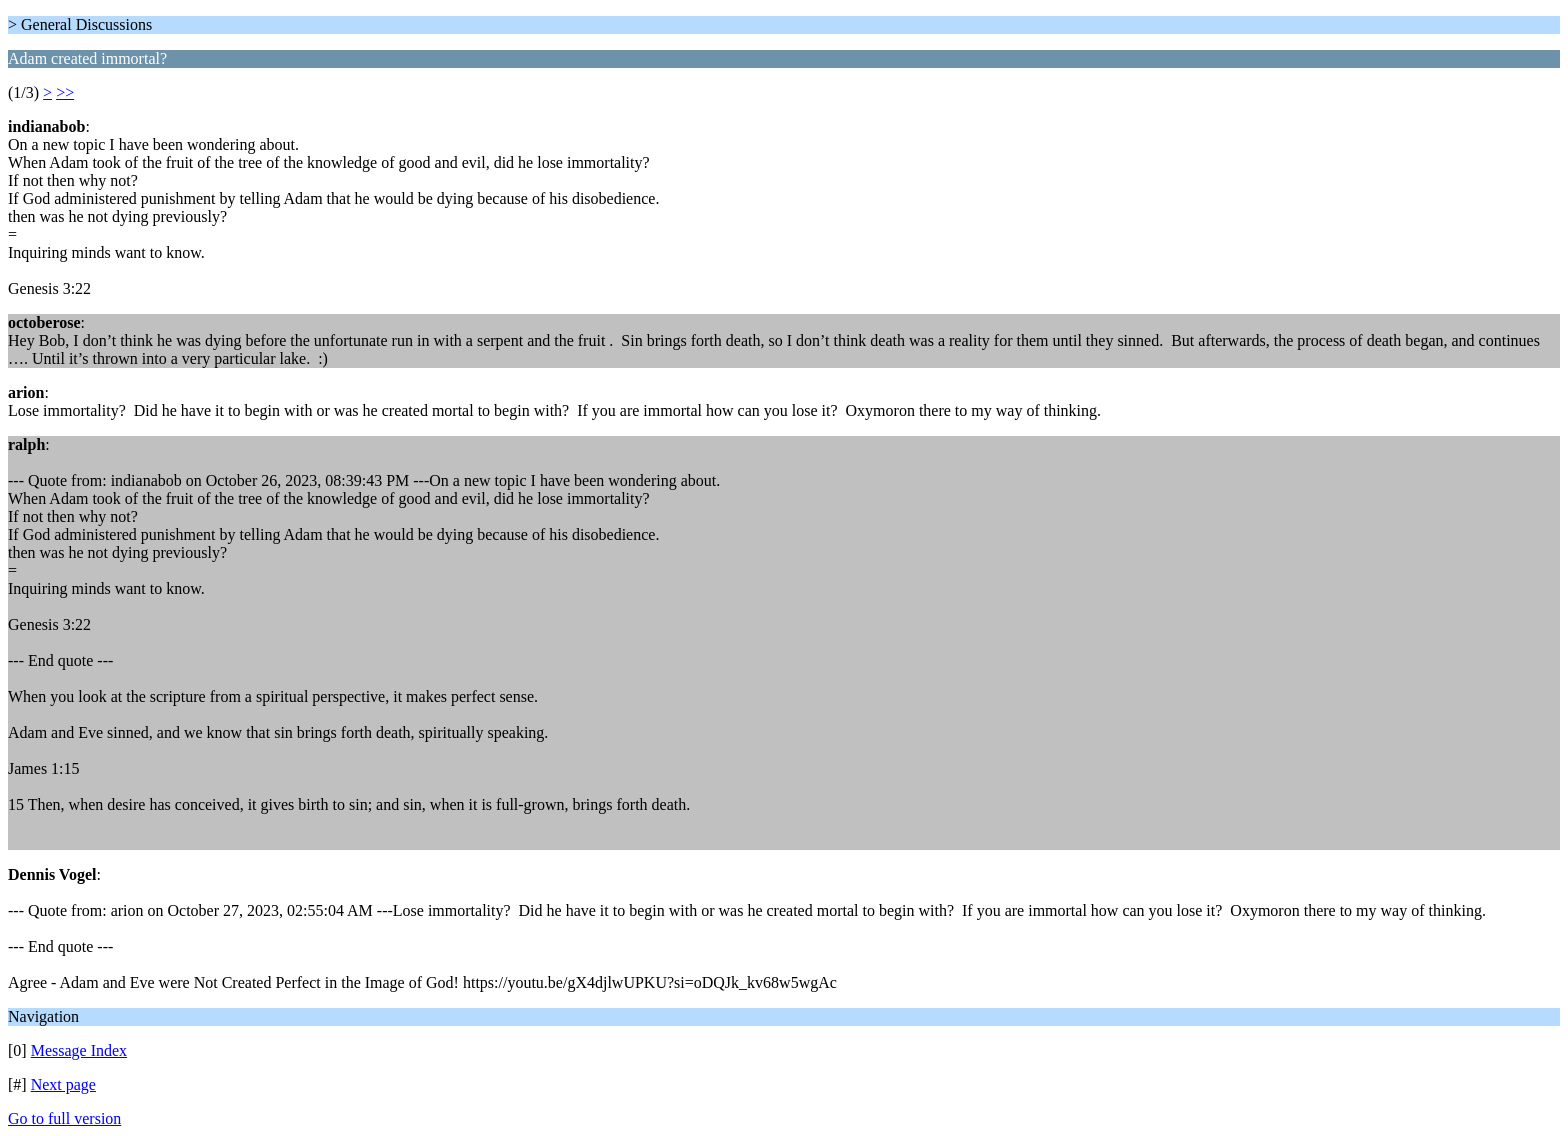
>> (65, 92)
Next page (63, 1084)
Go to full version (64, 1118)
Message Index (79, 1050)
